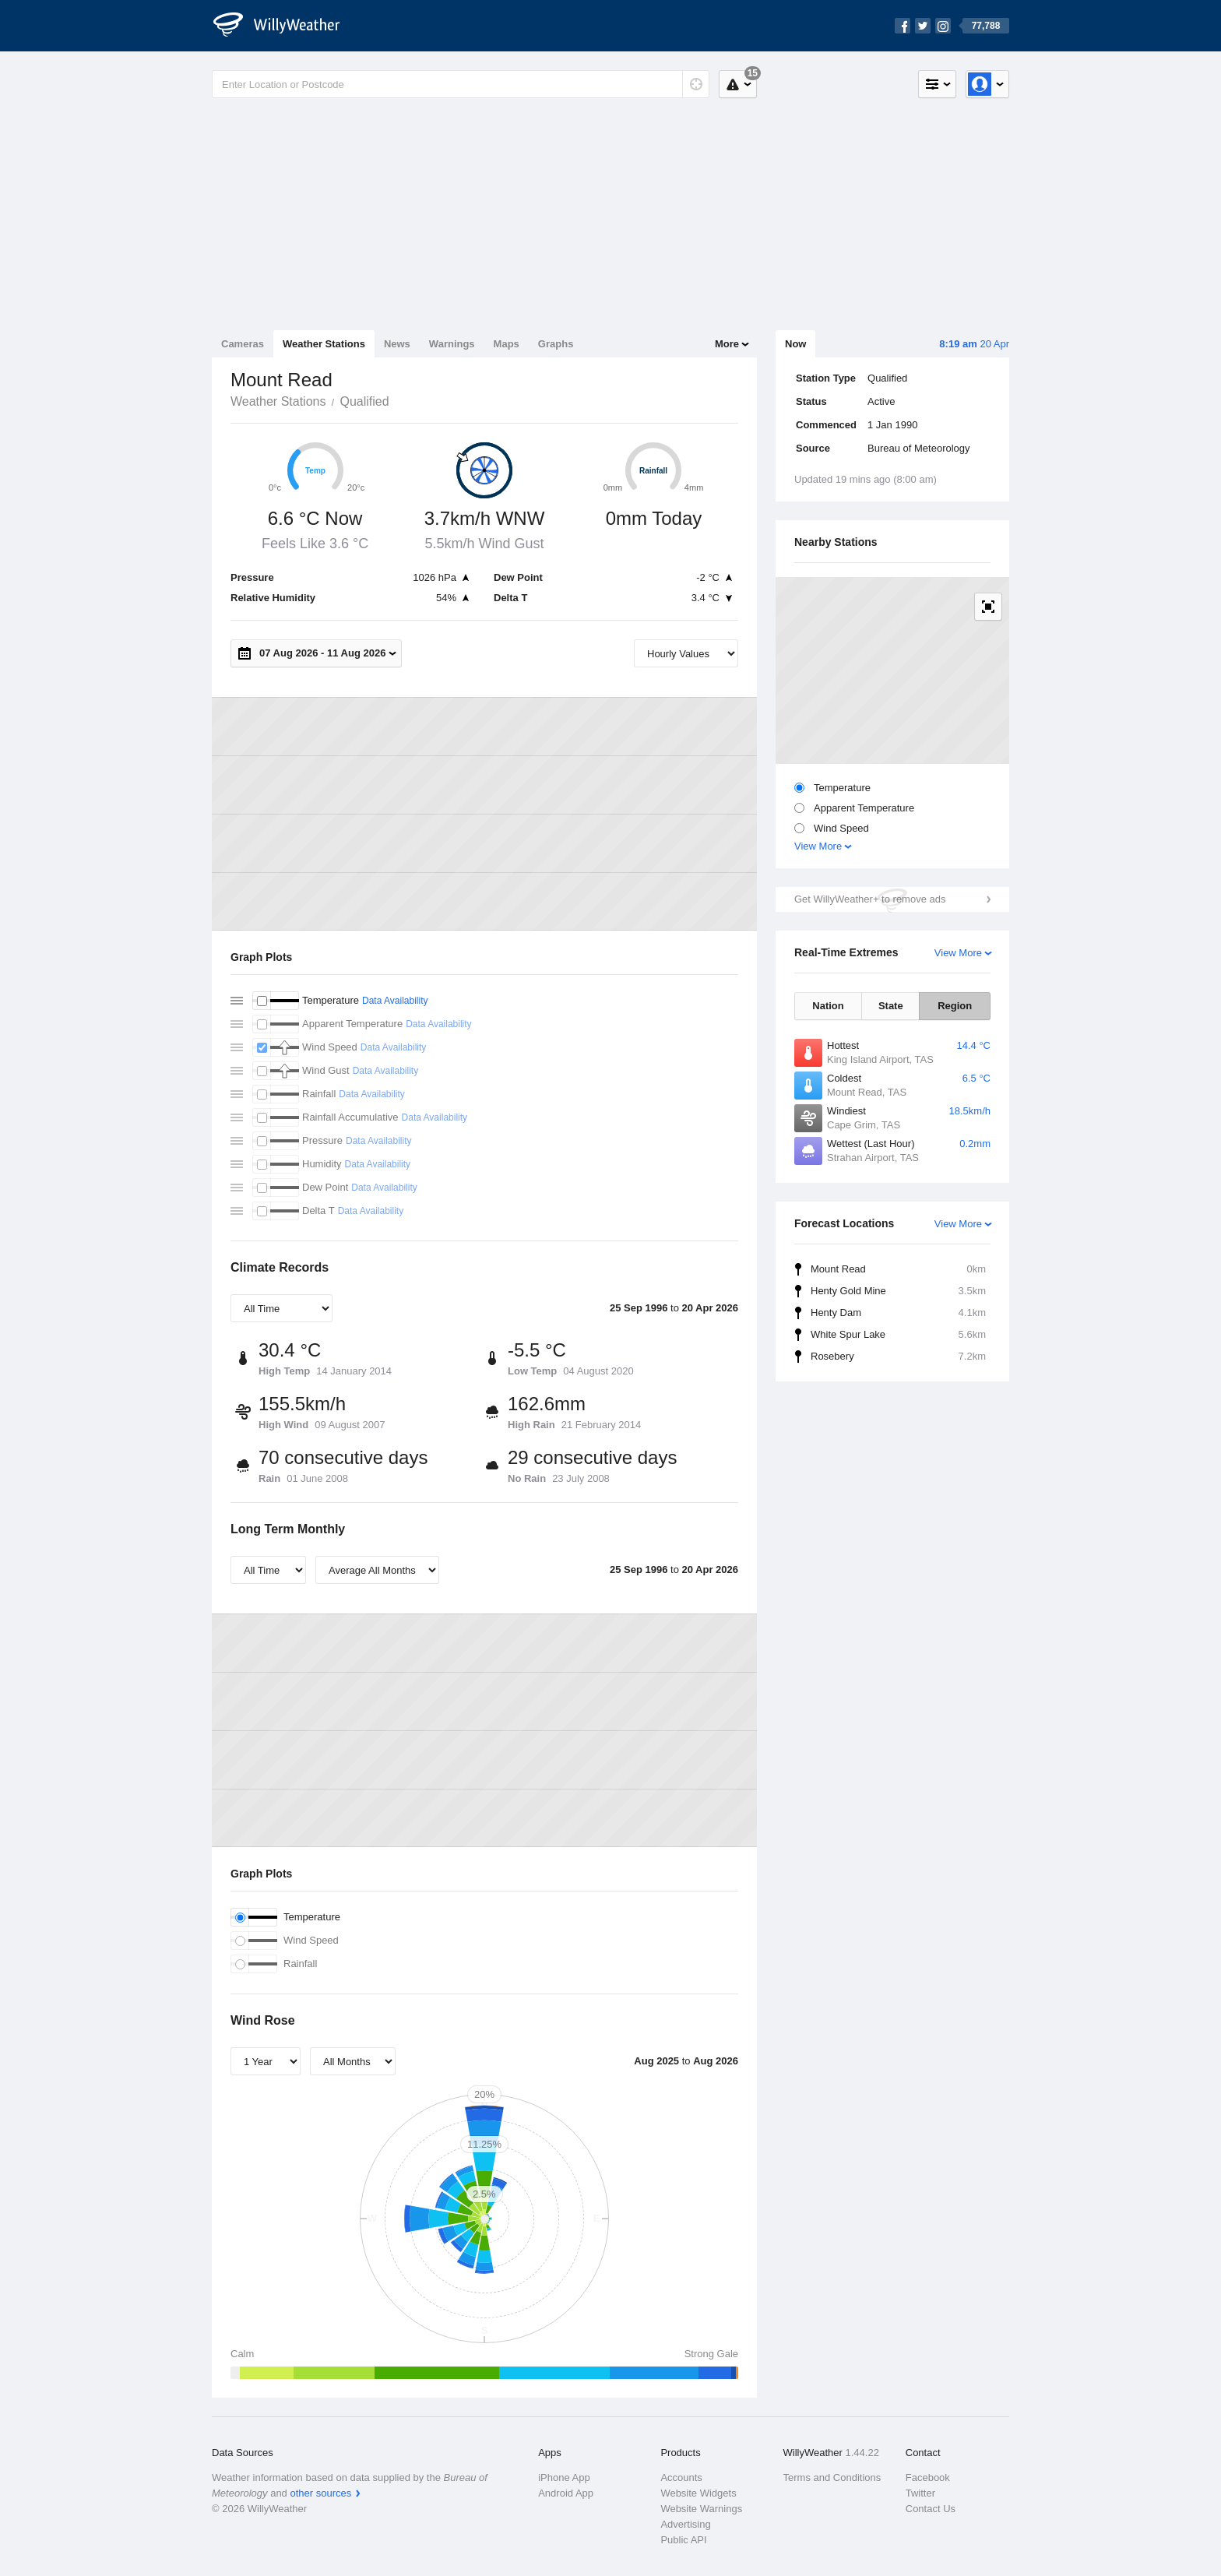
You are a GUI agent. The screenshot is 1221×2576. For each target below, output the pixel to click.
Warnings (452, 344)
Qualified (364, 401)
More (727, 344)
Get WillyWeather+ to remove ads (869, 899)
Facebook (928, 2477)
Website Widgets (698, 2493)
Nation (827, 1006)
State (890, 1006)
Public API (683, 2540)
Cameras (242, 344)
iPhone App (564, 2477)
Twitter (920, 2493)
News (397, 344)
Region (955, 1006)
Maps (506, 344)
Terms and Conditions (832, 2477)
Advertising (685, 2524)
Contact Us (930, 2508)
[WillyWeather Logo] (285, 25)
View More (818, 846)
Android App (565, 2493)
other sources (320, 2493)
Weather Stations (324, 344)
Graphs (556, 344)
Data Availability (395, 1000)
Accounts (681, 2477)
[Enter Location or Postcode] (460, 84)
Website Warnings (701, 2508)
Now (795, 344)
